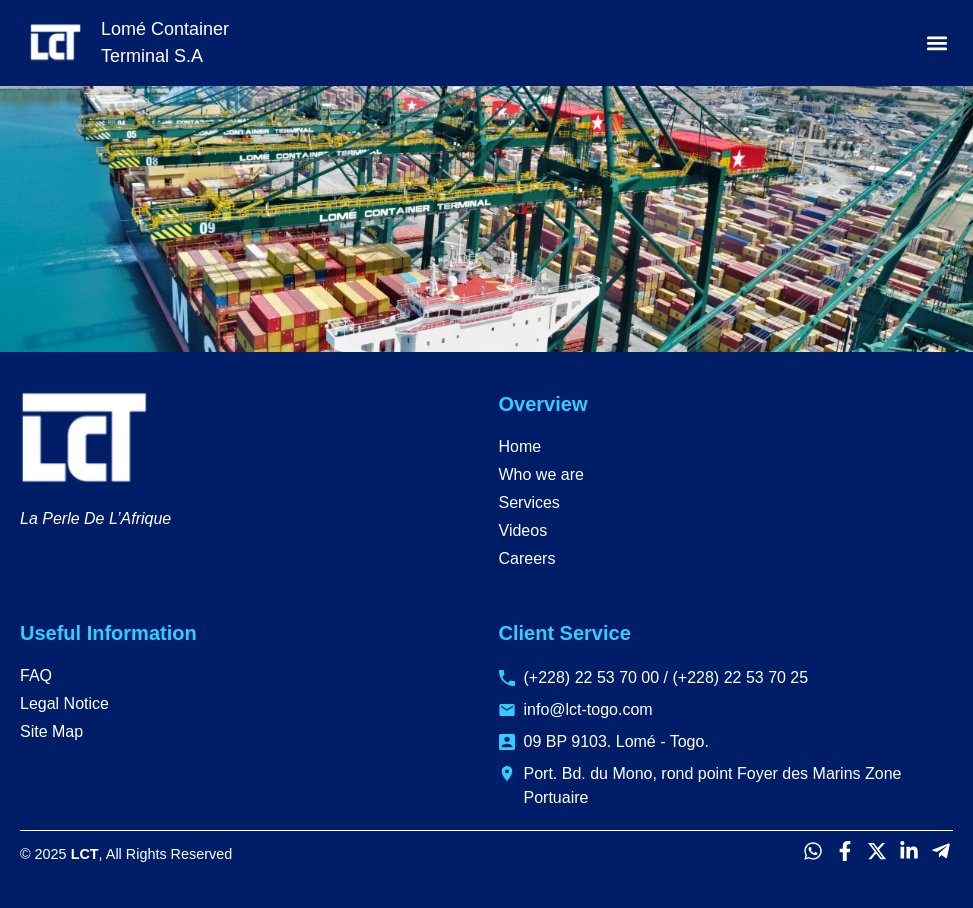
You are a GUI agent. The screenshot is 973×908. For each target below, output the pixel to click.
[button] (936, 43)
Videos (523, 530)
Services (529, 502)
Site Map (51, 731)
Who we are (541, 474)
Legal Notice (64, 703)
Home (520, 446)
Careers (527, 558)
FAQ (36, 675)
